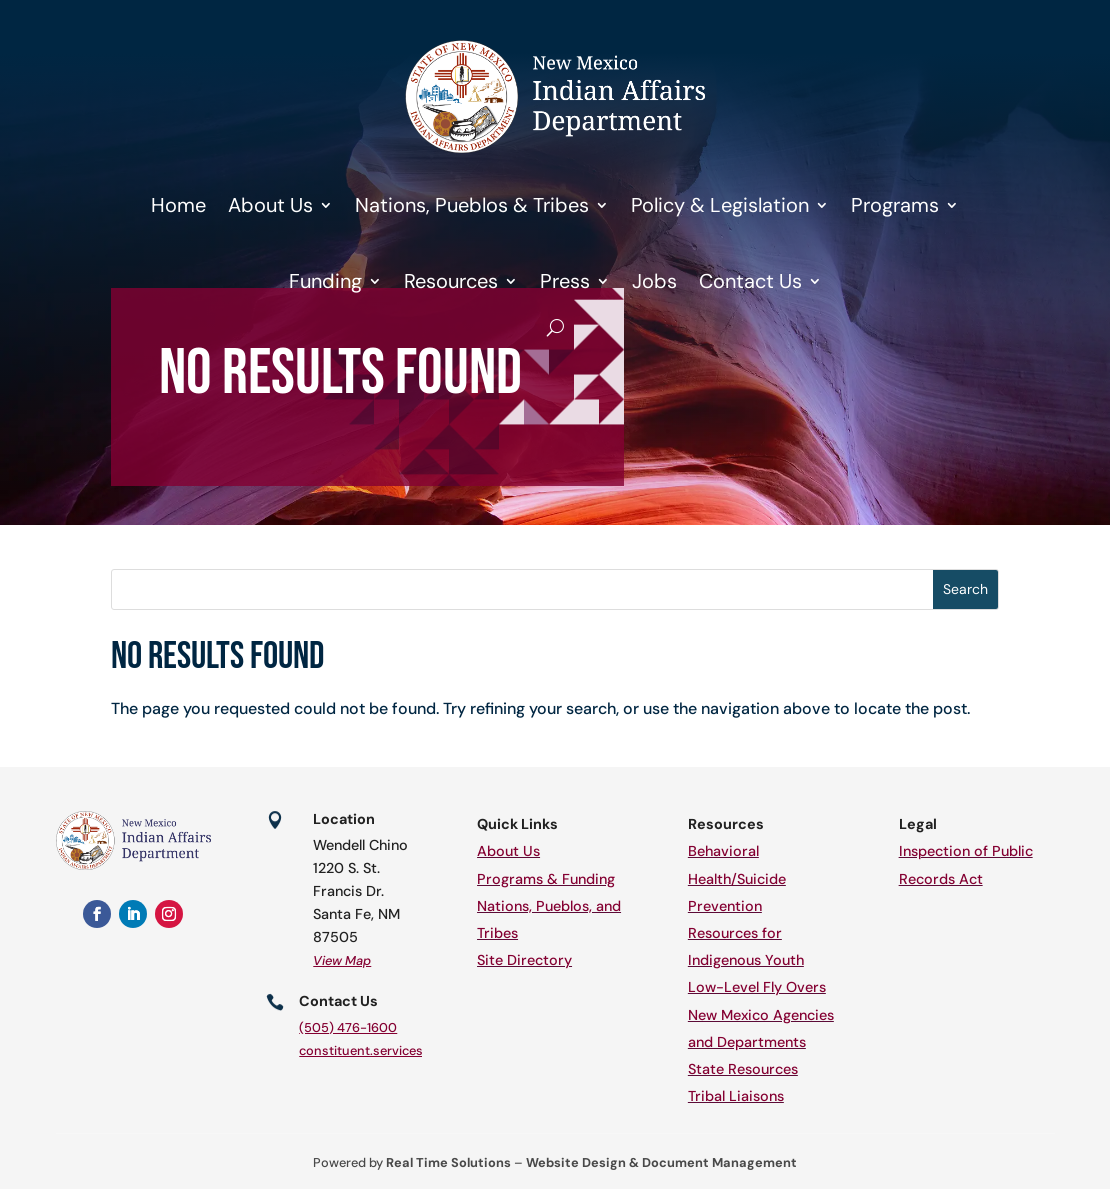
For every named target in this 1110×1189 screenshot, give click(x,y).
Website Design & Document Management (661, 1162)
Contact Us (750, 281)
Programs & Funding (546, 879)
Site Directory (524, 960)
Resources (451, 281)
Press (565, 281)
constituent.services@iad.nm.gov (400, 1050)
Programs (895, 205)
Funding (325, 281)
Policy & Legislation (720, 205)
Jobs (654, 281)
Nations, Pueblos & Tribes (472, 205)
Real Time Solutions (448, 1162)
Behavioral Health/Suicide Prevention (737, 878)
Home (178, 205)
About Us (270, 205)
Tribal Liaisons (736, 1096)
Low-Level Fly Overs (757, 987)
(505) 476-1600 (348, 1027)
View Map (342, 960)
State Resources (743, 1069)
